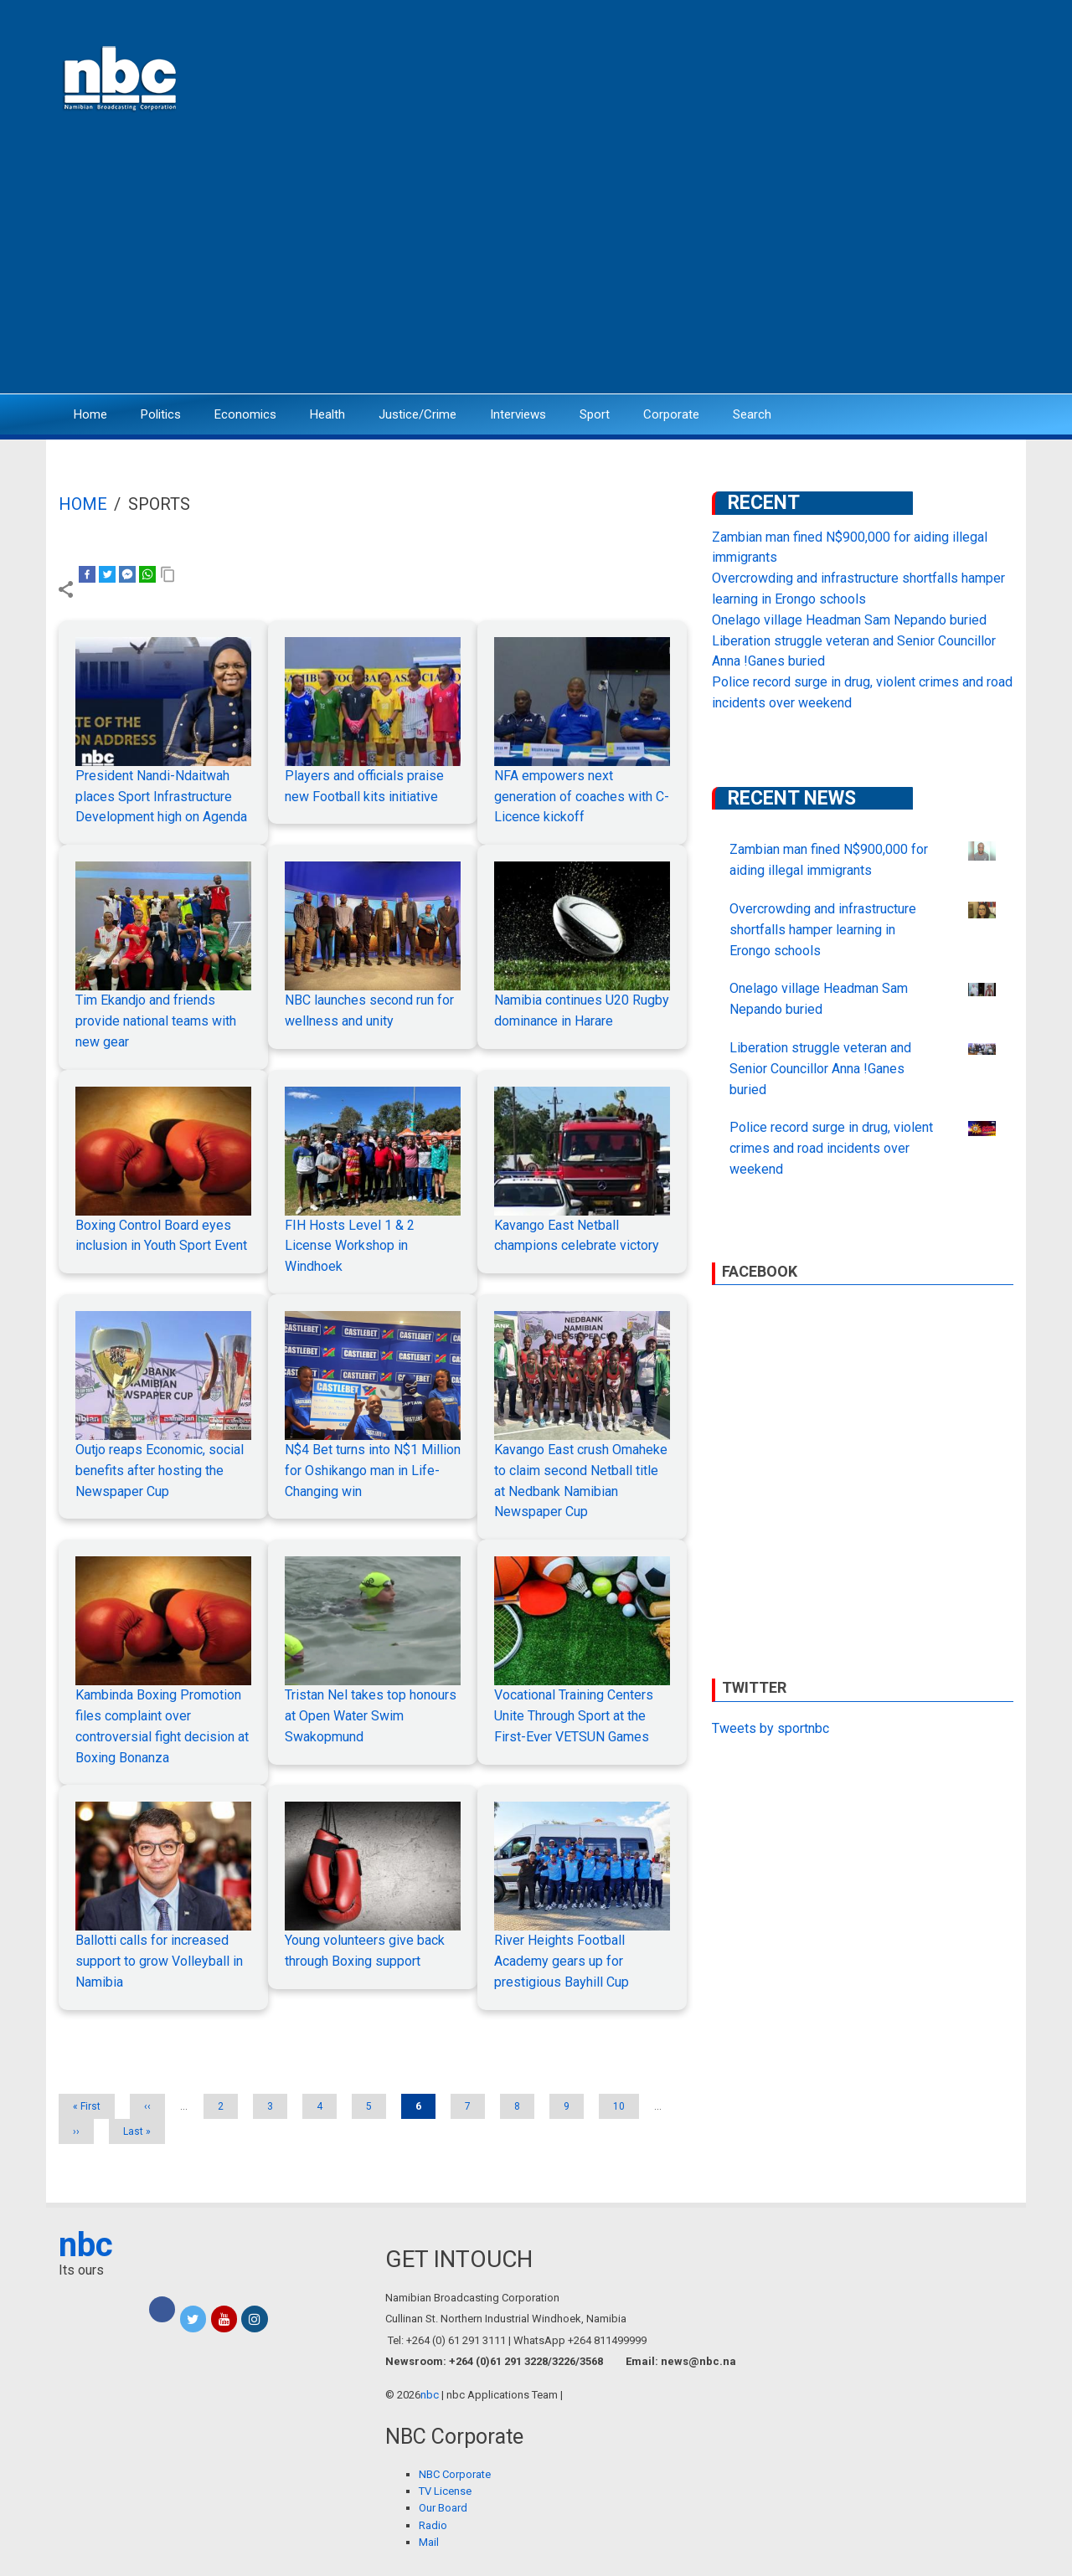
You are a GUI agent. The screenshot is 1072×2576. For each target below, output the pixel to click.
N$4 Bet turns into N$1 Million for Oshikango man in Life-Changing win (373, 1470)
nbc (86, 2245)
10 (624, 2106)
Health (327, 414)
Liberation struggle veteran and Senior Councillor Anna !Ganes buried (820, 1069)
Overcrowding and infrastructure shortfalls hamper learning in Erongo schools (822, 930)
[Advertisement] (536, 264)
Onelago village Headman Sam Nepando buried (849, 620)
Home (90, 414)
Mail (429, 2542)
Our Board (443, 2507)
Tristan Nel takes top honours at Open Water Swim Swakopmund (370, 1716)
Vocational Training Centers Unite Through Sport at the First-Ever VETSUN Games (573, 1716)
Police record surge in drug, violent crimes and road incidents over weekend (831, 1148)
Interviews (518, 414)
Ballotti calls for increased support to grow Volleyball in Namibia (159, 1961)
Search (752, 414)
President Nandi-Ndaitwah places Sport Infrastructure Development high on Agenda (161, 796)
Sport (595, 414)
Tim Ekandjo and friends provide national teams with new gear (155, 1021)
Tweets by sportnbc (770, 1728)
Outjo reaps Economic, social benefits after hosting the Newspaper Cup (159, 1470)
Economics (245, 414)
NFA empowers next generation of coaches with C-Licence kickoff (581, 796)
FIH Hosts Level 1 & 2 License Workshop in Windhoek (350, 1246)
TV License (445, 2491)
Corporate (671, 414)
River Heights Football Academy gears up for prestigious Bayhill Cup (561, 1961)
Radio (433, 2525)
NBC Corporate (455, 2474)
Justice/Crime (417, 414)
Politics (161, 414)
